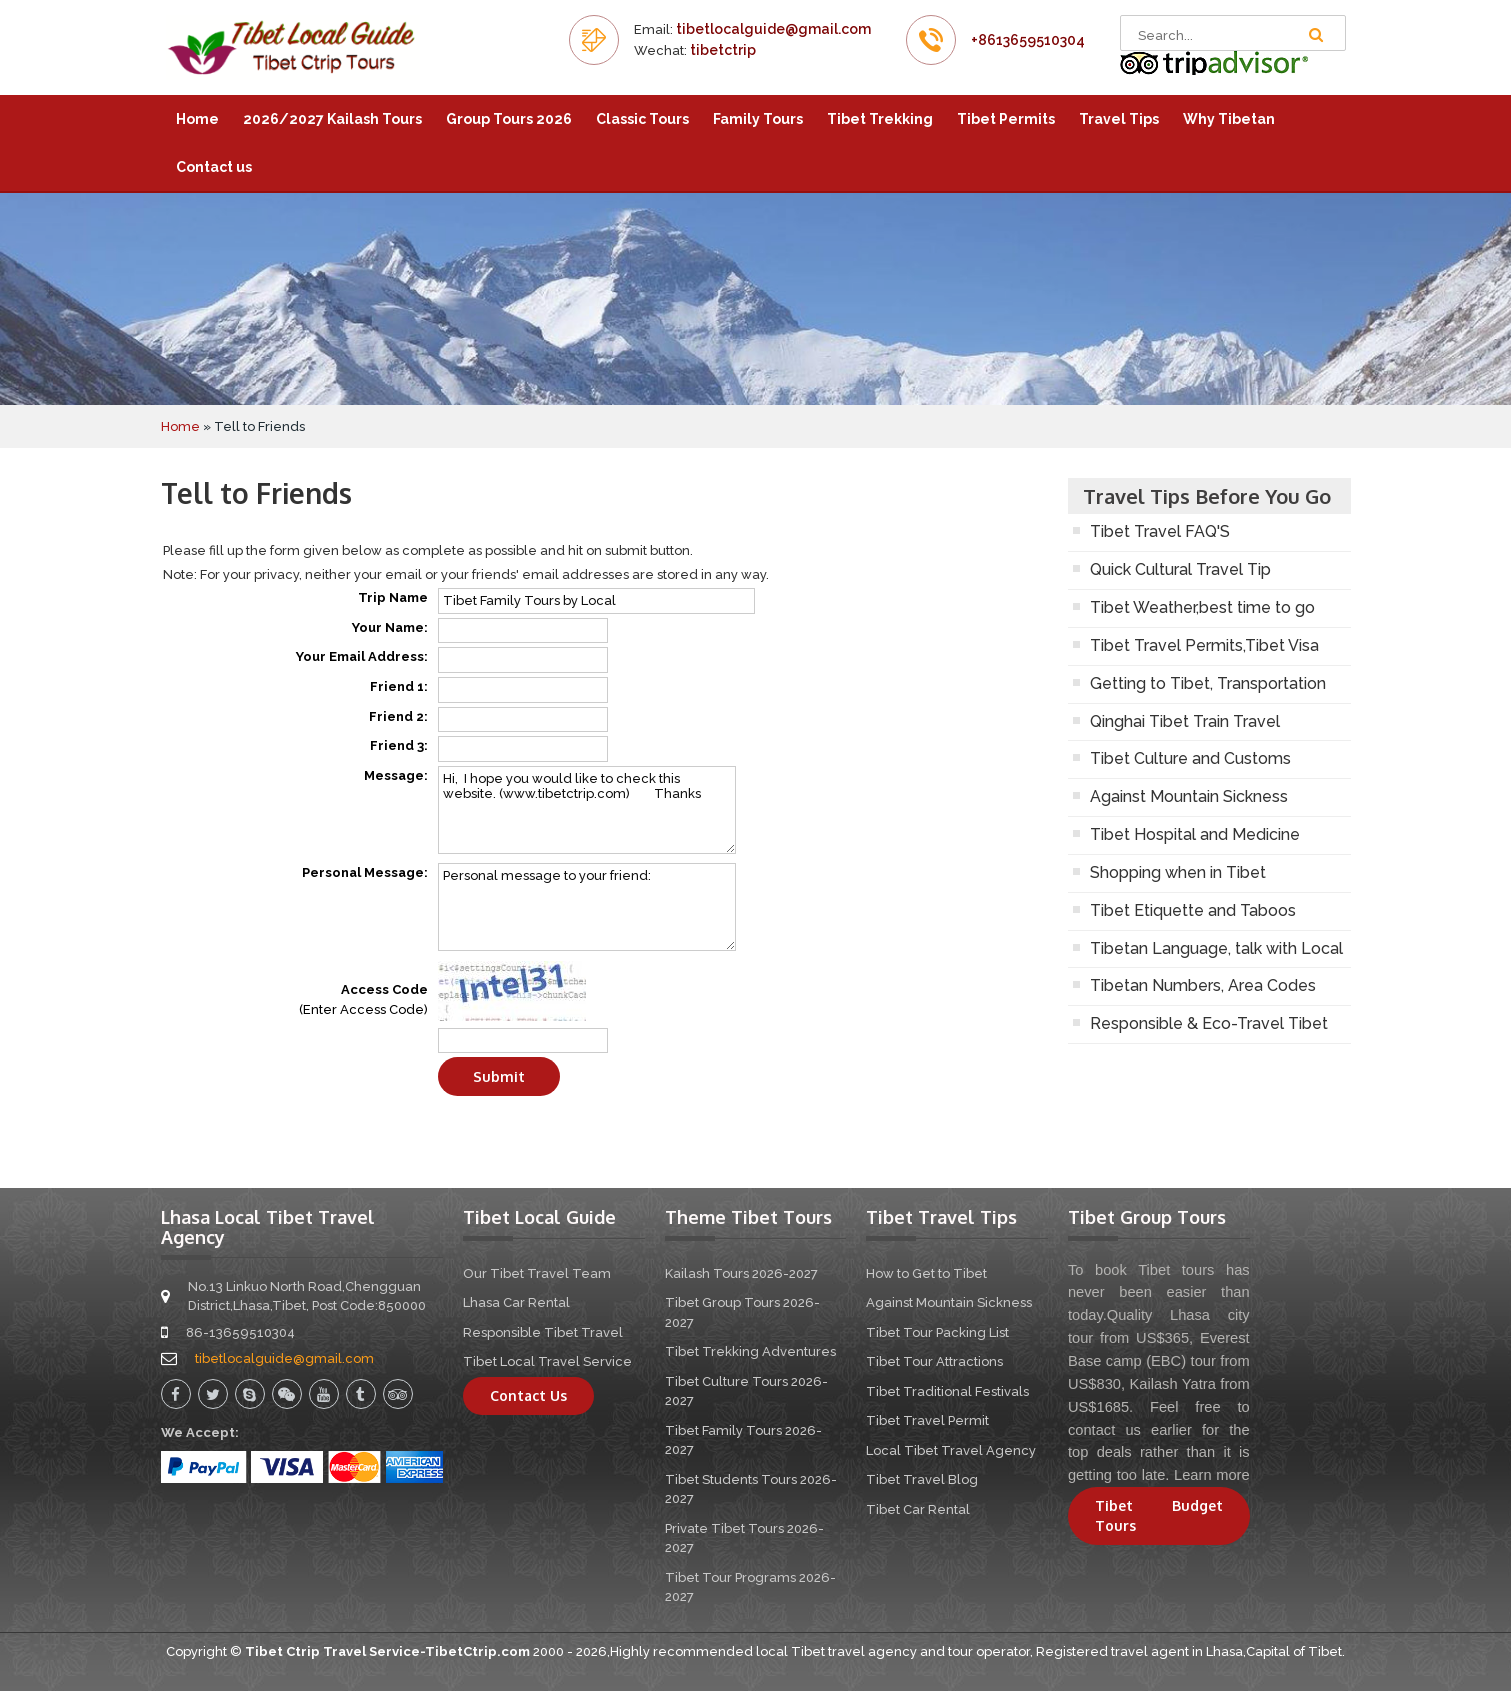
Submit (499, 1076)
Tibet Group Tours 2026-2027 (742, 1312)
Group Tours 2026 (509, 119)
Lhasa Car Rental (516, 1302)
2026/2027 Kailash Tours (332, 119)
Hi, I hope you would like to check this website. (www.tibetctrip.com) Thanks (587, 810)
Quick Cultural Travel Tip (1180, 569)
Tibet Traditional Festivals (947, 1391)
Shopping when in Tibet (1178, 872)
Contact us (214, 167)
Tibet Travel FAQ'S (1160, 531)
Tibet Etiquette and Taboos (1193, 910)
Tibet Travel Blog (922, 1479)
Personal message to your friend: (587, 907)
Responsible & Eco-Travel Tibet (1209, 1023)
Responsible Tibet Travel (543, 1332)
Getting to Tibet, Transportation (1208, 683)
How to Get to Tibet (926, 1273)
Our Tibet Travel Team (537, 1273)
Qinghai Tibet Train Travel (1185, 721)
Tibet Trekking (880, 119)
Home (197, 119)
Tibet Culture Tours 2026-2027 (746, 1391)
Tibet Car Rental (918, 1509)
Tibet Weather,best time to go (1202, 607)
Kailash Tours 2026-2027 (741, 1273)
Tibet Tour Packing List (937, 1332)
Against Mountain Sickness (1189, 796)
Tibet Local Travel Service (547, 1361)
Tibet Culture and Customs (1190, 758)
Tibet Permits (1006, 119)
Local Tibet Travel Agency (951, 1450)
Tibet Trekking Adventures (750, 1351)
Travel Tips (1119, 119)
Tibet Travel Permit (927, 1420)
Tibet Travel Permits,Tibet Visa (1204, 645)
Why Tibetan (1229, 119)
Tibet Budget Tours (1159, 1515)
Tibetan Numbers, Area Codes (1203, 985)
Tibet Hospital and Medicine (1195, 834)
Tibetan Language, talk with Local (1216, 948)
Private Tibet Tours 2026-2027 (744, 1538)
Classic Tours (642, 119)
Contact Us (528, 1395)
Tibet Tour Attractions (934, 1361)
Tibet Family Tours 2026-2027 (743, 1440)
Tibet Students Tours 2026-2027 (751, 1489)
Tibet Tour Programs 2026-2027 (750, 1587)
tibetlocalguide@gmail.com (773, 29)
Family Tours (758, 119)
